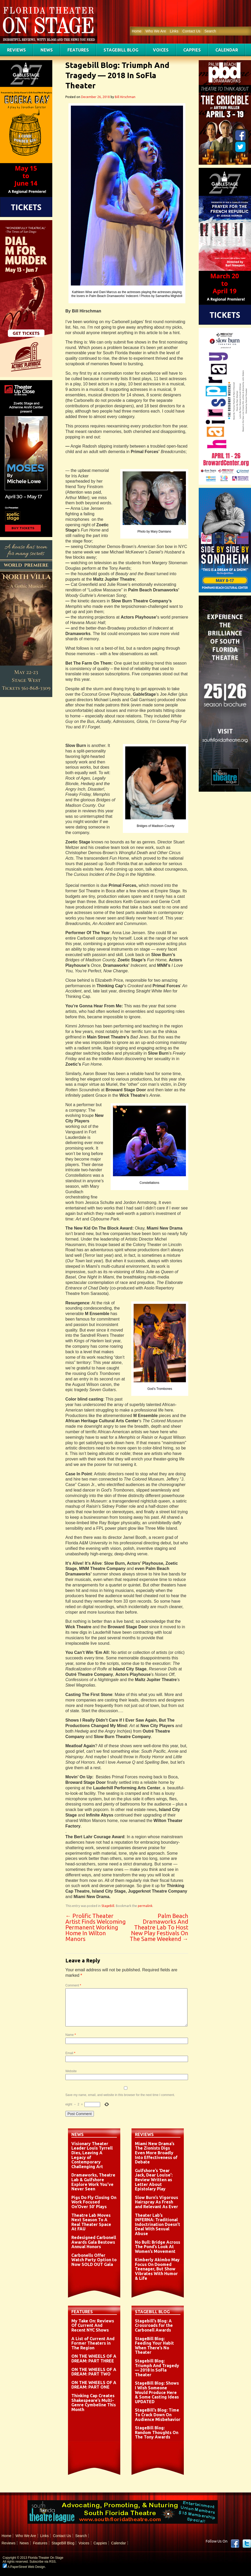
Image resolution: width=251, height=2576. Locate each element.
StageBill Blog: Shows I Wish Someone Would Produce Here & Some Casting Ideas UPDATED (157, 2392)
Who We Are (155, 31)
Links (174, 31)
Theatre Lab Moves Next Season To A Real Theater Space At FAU (91, 2222)
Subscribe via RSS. (43, 2561)
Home (136, 31)
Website (71, 2071)
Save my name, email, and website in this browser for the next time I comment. (120, 2095)
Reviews (16, 50)
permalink (145, 1905)
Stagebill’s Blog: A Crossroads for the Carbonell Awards (154, 2325)
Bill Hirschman (125, 97)
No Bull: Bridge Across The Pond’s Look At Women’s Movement (157, 2247)
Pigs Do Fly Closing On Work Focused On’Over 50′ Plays (93, 2202)
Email (70, 2053)
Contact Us (191, 31)
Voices (161, 50)
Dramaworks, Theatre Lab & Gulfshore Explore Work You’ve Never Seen (93, 2182)
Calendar (226, 50)
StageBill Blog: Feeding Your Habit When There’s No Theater (154, 2345)
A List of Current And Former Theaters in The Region (93, 2343)
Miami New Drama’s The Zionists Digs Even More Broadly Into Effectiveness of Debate (156, 2152)
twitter (247, 2543)
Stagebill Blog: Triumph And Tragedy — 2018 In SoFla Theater (157, 2367)
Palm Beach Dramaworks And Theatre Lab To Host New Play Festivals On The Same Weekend (159, 1927)
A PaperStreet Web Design (24, 2567)
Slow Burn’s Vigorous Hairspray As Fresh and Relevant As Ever (156, 2202)
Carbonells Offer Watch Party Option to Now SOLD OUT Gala (94, 2260)
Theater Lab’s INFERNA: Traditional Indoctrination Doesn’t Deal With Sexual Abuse (157, 2224)
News (47, 50)
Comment (73, 1985)
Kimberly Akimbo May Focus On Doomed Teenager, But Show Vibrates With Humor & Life (157, 2268)
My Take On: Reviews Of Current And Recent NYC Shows (92, 2325)
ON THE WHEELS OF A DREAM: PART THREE (93, 2358)
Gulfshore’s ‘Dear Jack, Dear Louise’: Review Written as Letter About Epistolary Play (154, 2179)
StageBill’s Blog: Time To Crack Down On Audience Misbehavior (157, 2414)
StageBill (107, 1905)
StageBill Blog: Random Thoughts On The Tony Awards (156, 2432)
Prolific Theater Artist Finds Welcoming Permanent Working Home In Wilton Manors (95, 1927)
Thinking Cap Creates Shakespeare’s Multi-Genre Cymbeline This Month (93, 2402)
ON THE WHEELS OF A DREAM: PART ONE (93, 2385)
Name (70, 2035)
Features (78, 50)
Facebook (235, 2543)
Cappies (192, 50)
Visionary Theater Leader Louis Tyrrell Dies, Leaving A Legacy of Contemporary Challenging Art (92, 2155)
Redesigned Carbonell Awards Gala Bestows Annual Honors (93, 2242)
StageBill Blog (121, 50)
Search (210, 31)
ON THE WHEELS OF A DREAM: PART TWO (93, 2372)
